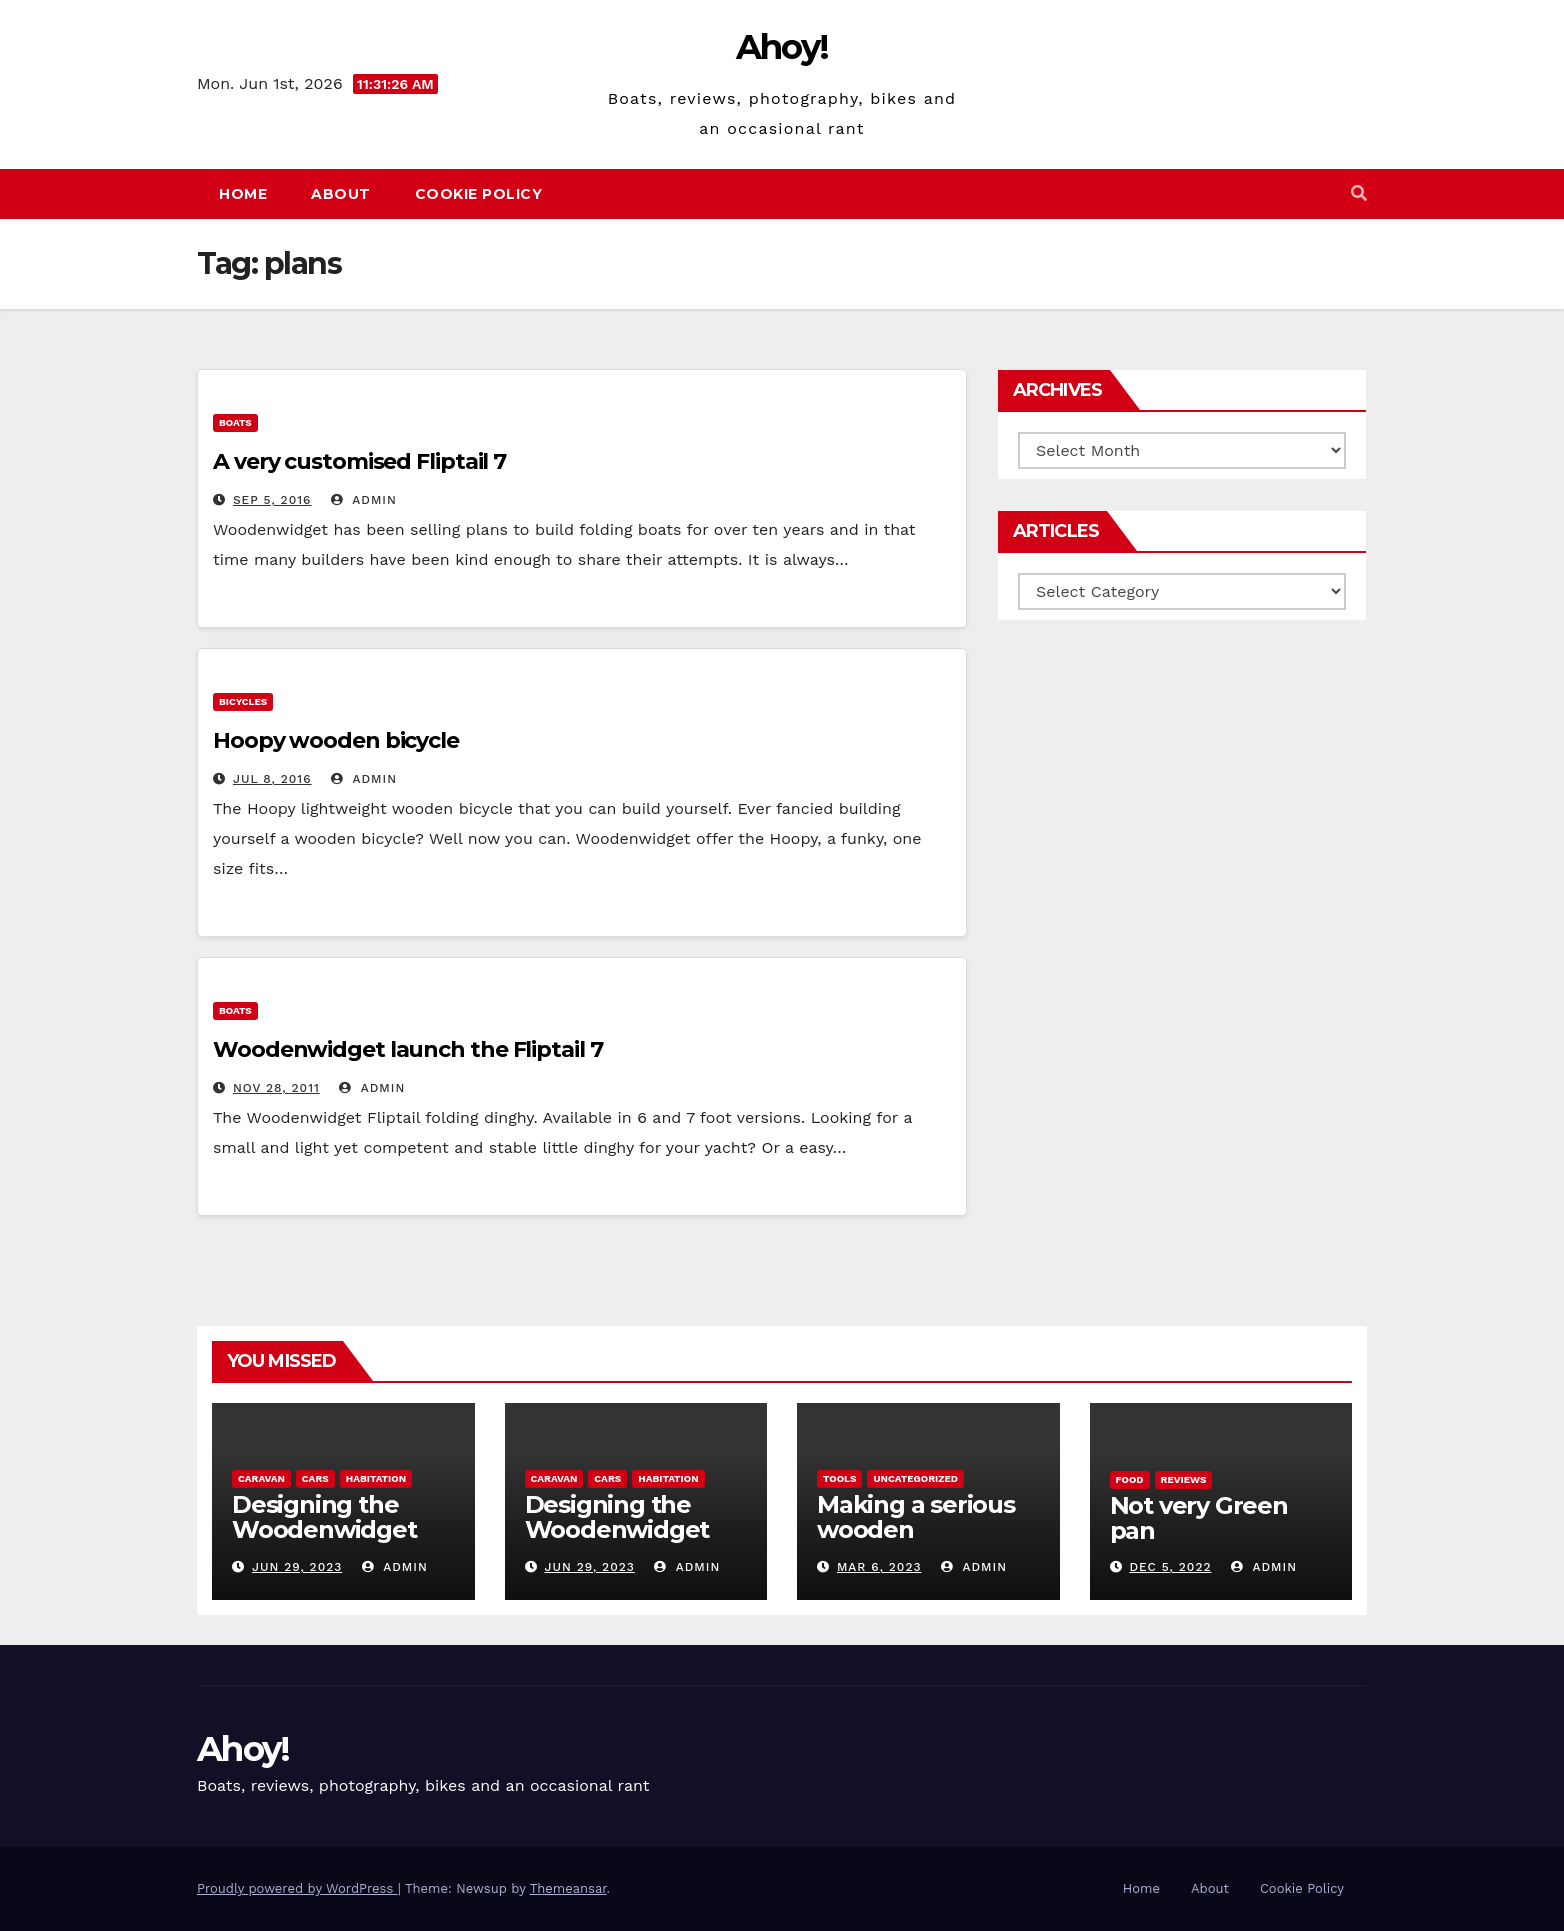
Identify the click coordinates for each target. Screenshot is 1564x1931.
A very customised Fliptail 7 (359, 461)
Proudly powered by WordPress (297, 1888)
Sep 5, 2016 (272, 500)
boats (235, 422)
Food (1130, 1479)
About (341, 194)
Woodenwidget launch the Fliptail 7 (408, 1049)
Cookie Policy (479, 194)
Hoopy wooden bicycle (336, 740)
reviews (1184, 1479)
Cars (315, 1478)
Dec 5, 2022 (1170, 1567)
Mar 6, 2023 (879, 1567)
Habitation (376, 1478)
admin (364, 500)
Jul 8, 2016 (272, 779)
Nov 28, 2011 (276, 1088)
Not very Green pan (1199, 1518)
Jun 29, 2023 (297, 1567)
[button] (1359, 193)
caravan (261, 1478)
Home (243, 194)
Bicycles (243, 701)
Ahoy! (782, 47)
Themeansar (568, 1888)
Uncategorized (915, 1478)
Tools (839, 1478)
